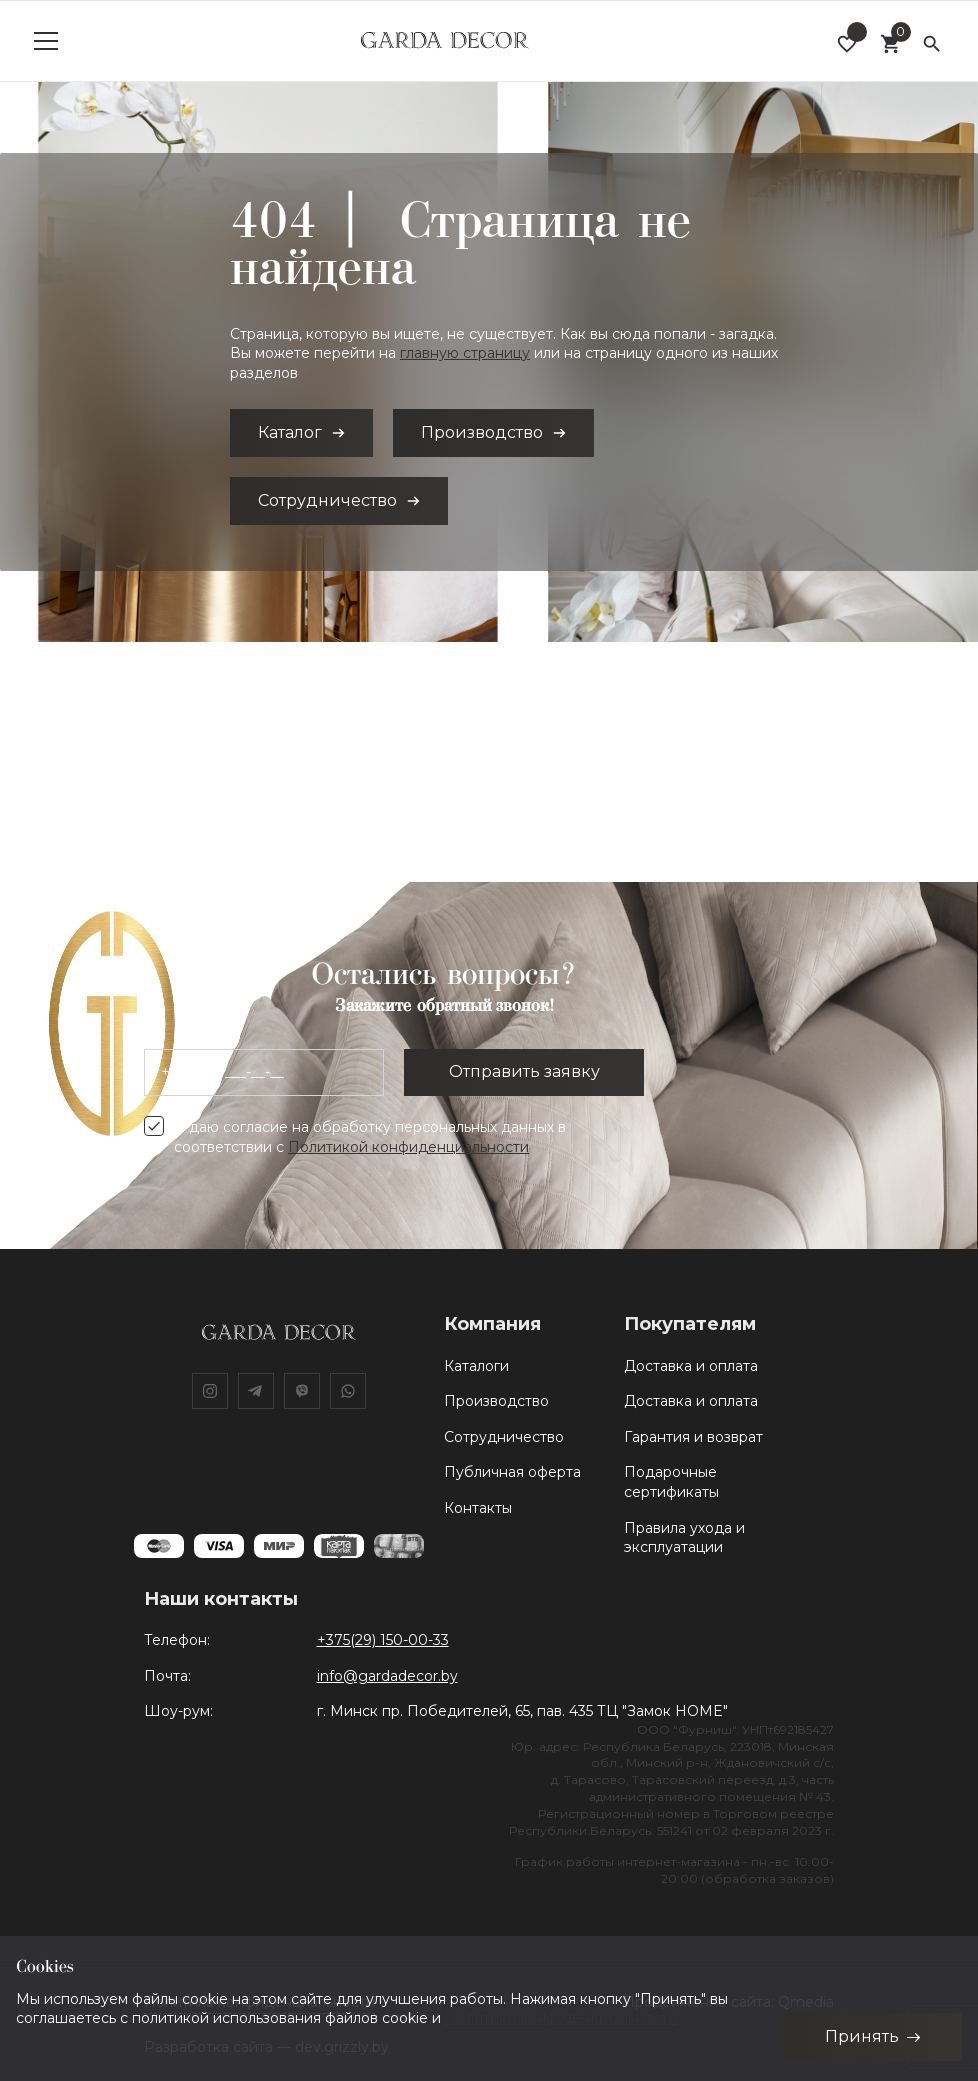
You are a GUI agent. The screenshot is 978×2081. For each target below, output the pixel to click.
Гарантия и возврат (693, 1437)
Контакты (478, 1508)
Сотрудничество (504, 1437)
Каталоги (476, 1366)
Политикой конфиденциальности (408, 1147)
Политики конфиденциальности (561, 2018)
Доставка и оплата (691, 1366)
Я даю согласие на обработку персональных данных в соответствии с (370, 1137)
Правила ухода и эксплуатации (684, 1538)
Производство (496, 1401)
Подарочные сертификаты (671, 1482)
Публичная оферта (512, 1472)
